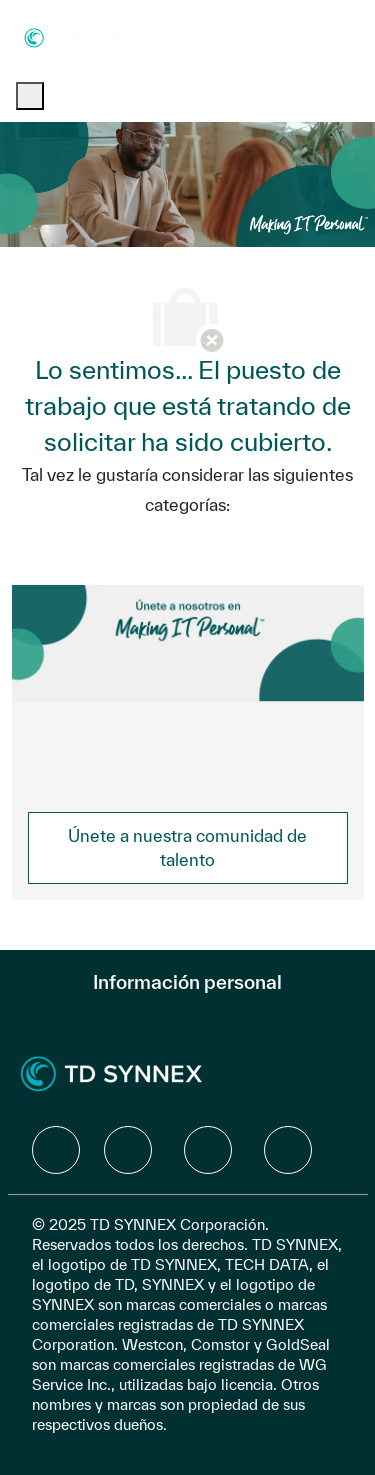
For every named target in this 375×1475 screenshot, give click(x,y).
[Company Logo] (74, 36)
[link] (188, 848)
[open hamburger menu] (30, 96)
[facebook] (56, 1150)
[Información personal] (187, 982)
